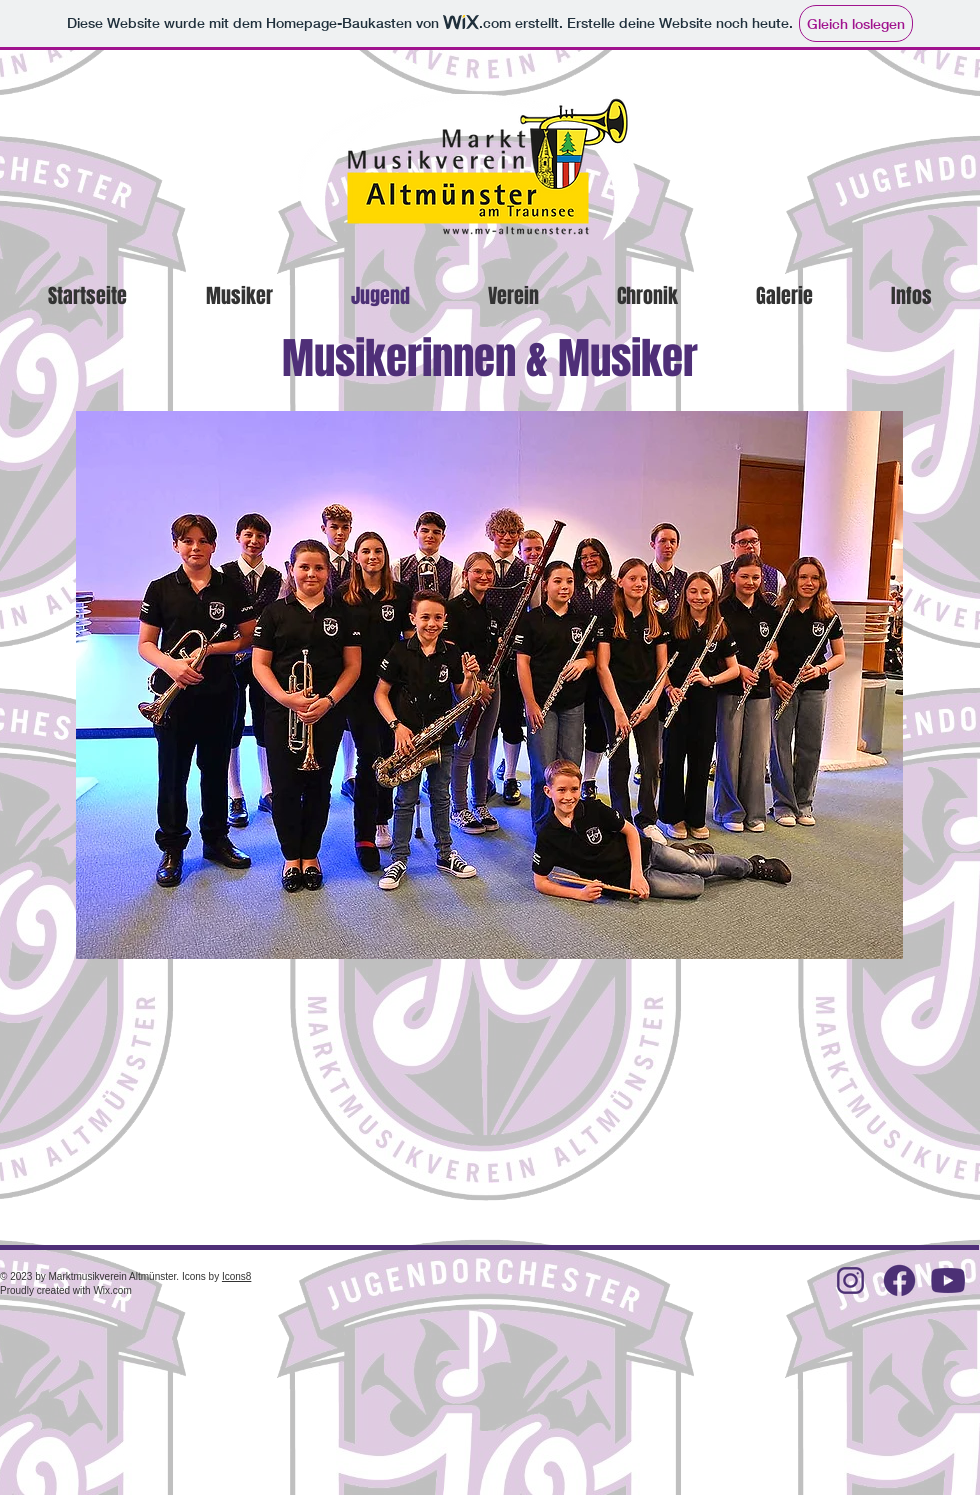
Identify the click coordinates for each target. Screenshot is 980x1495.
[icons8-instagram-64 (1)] (850, 1280)
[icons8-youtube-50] (948, 1280)
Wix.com (112, 1290)
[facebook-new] (899, 1280)
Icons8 (236, 1276)
